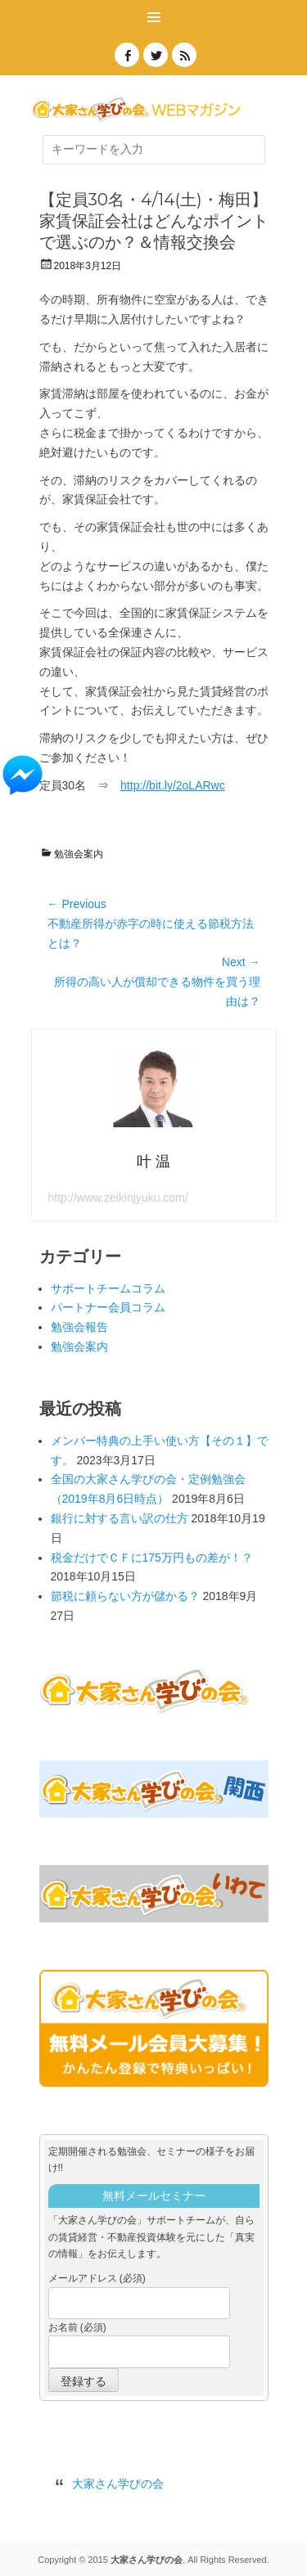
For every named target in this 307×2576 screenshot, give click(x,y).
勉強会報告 (79, 1326)
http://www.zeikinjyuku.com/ (118, 1197)
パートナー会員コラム (108, 1307)
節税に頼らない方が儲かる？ (125, 1596)
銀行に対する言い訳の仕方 (119, 1518)
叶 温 (153, 1161)
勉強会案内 (78, 854)
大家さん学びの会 (118, 2483)
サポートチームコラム (108, 1288)
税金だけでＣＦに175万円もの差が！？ (152, 1557)
